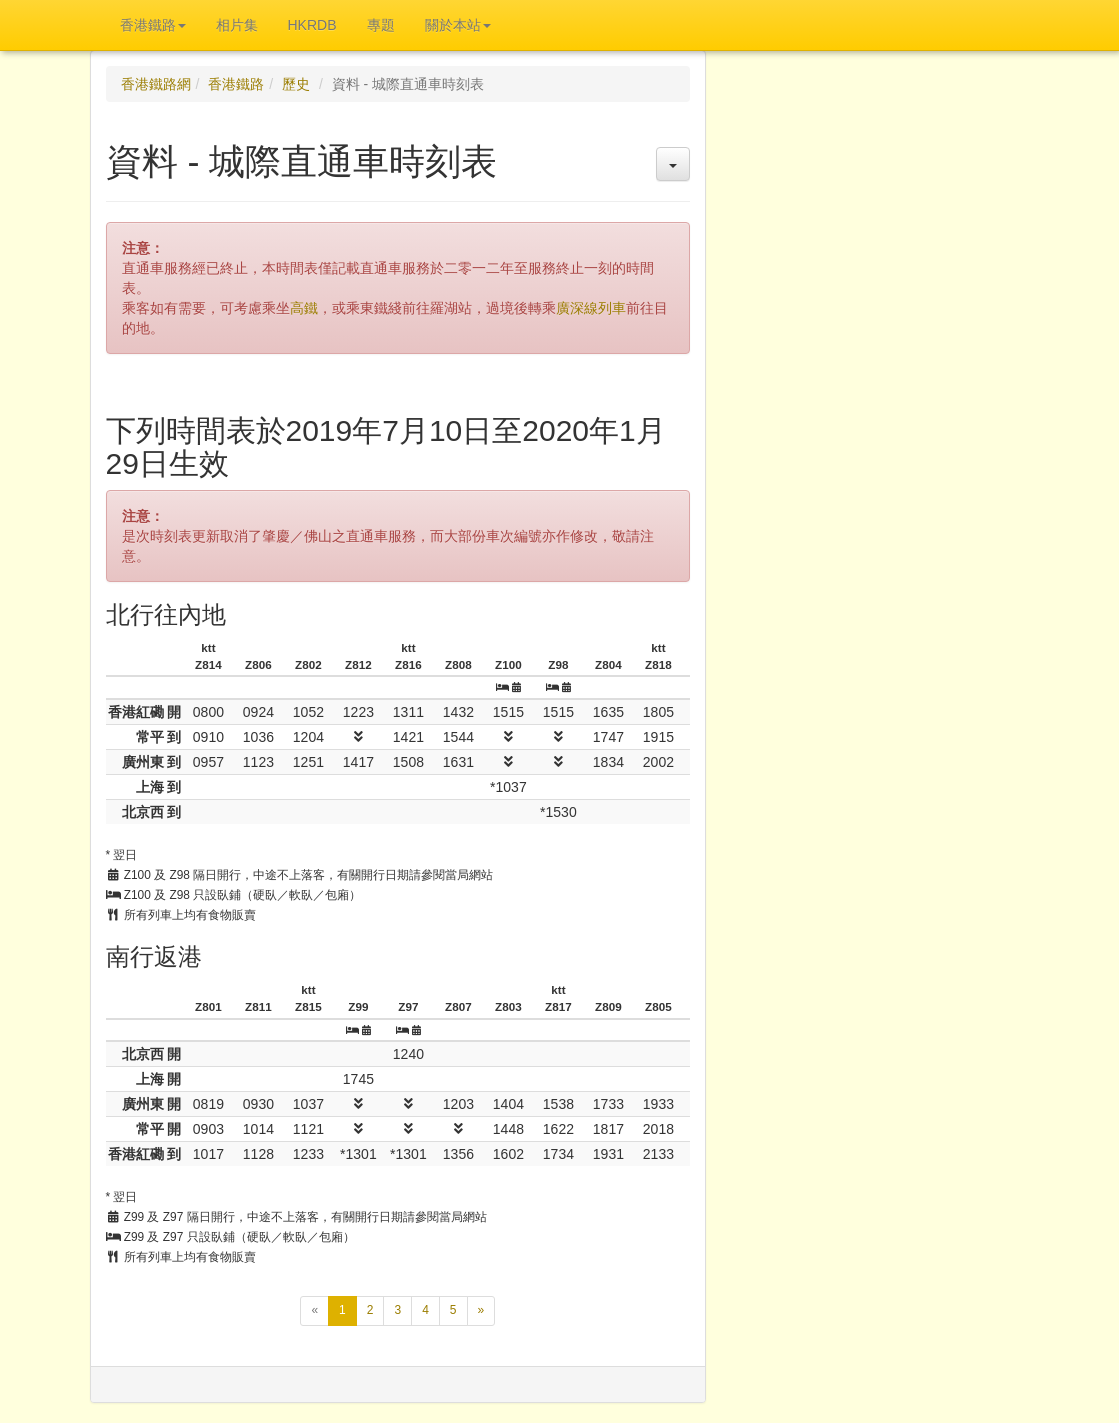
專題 (381, 25)
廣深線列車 (591, 308)
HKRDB (312, 25)
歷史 (296, 84)
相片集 (237, 25)
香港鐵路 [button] (153, 25)
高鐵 (304, 308)
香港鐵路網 (156, 84)
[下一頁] (481, 1310)
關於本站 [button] (458, 25)
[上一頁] (314, 1310)
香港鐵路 (236, 84)
